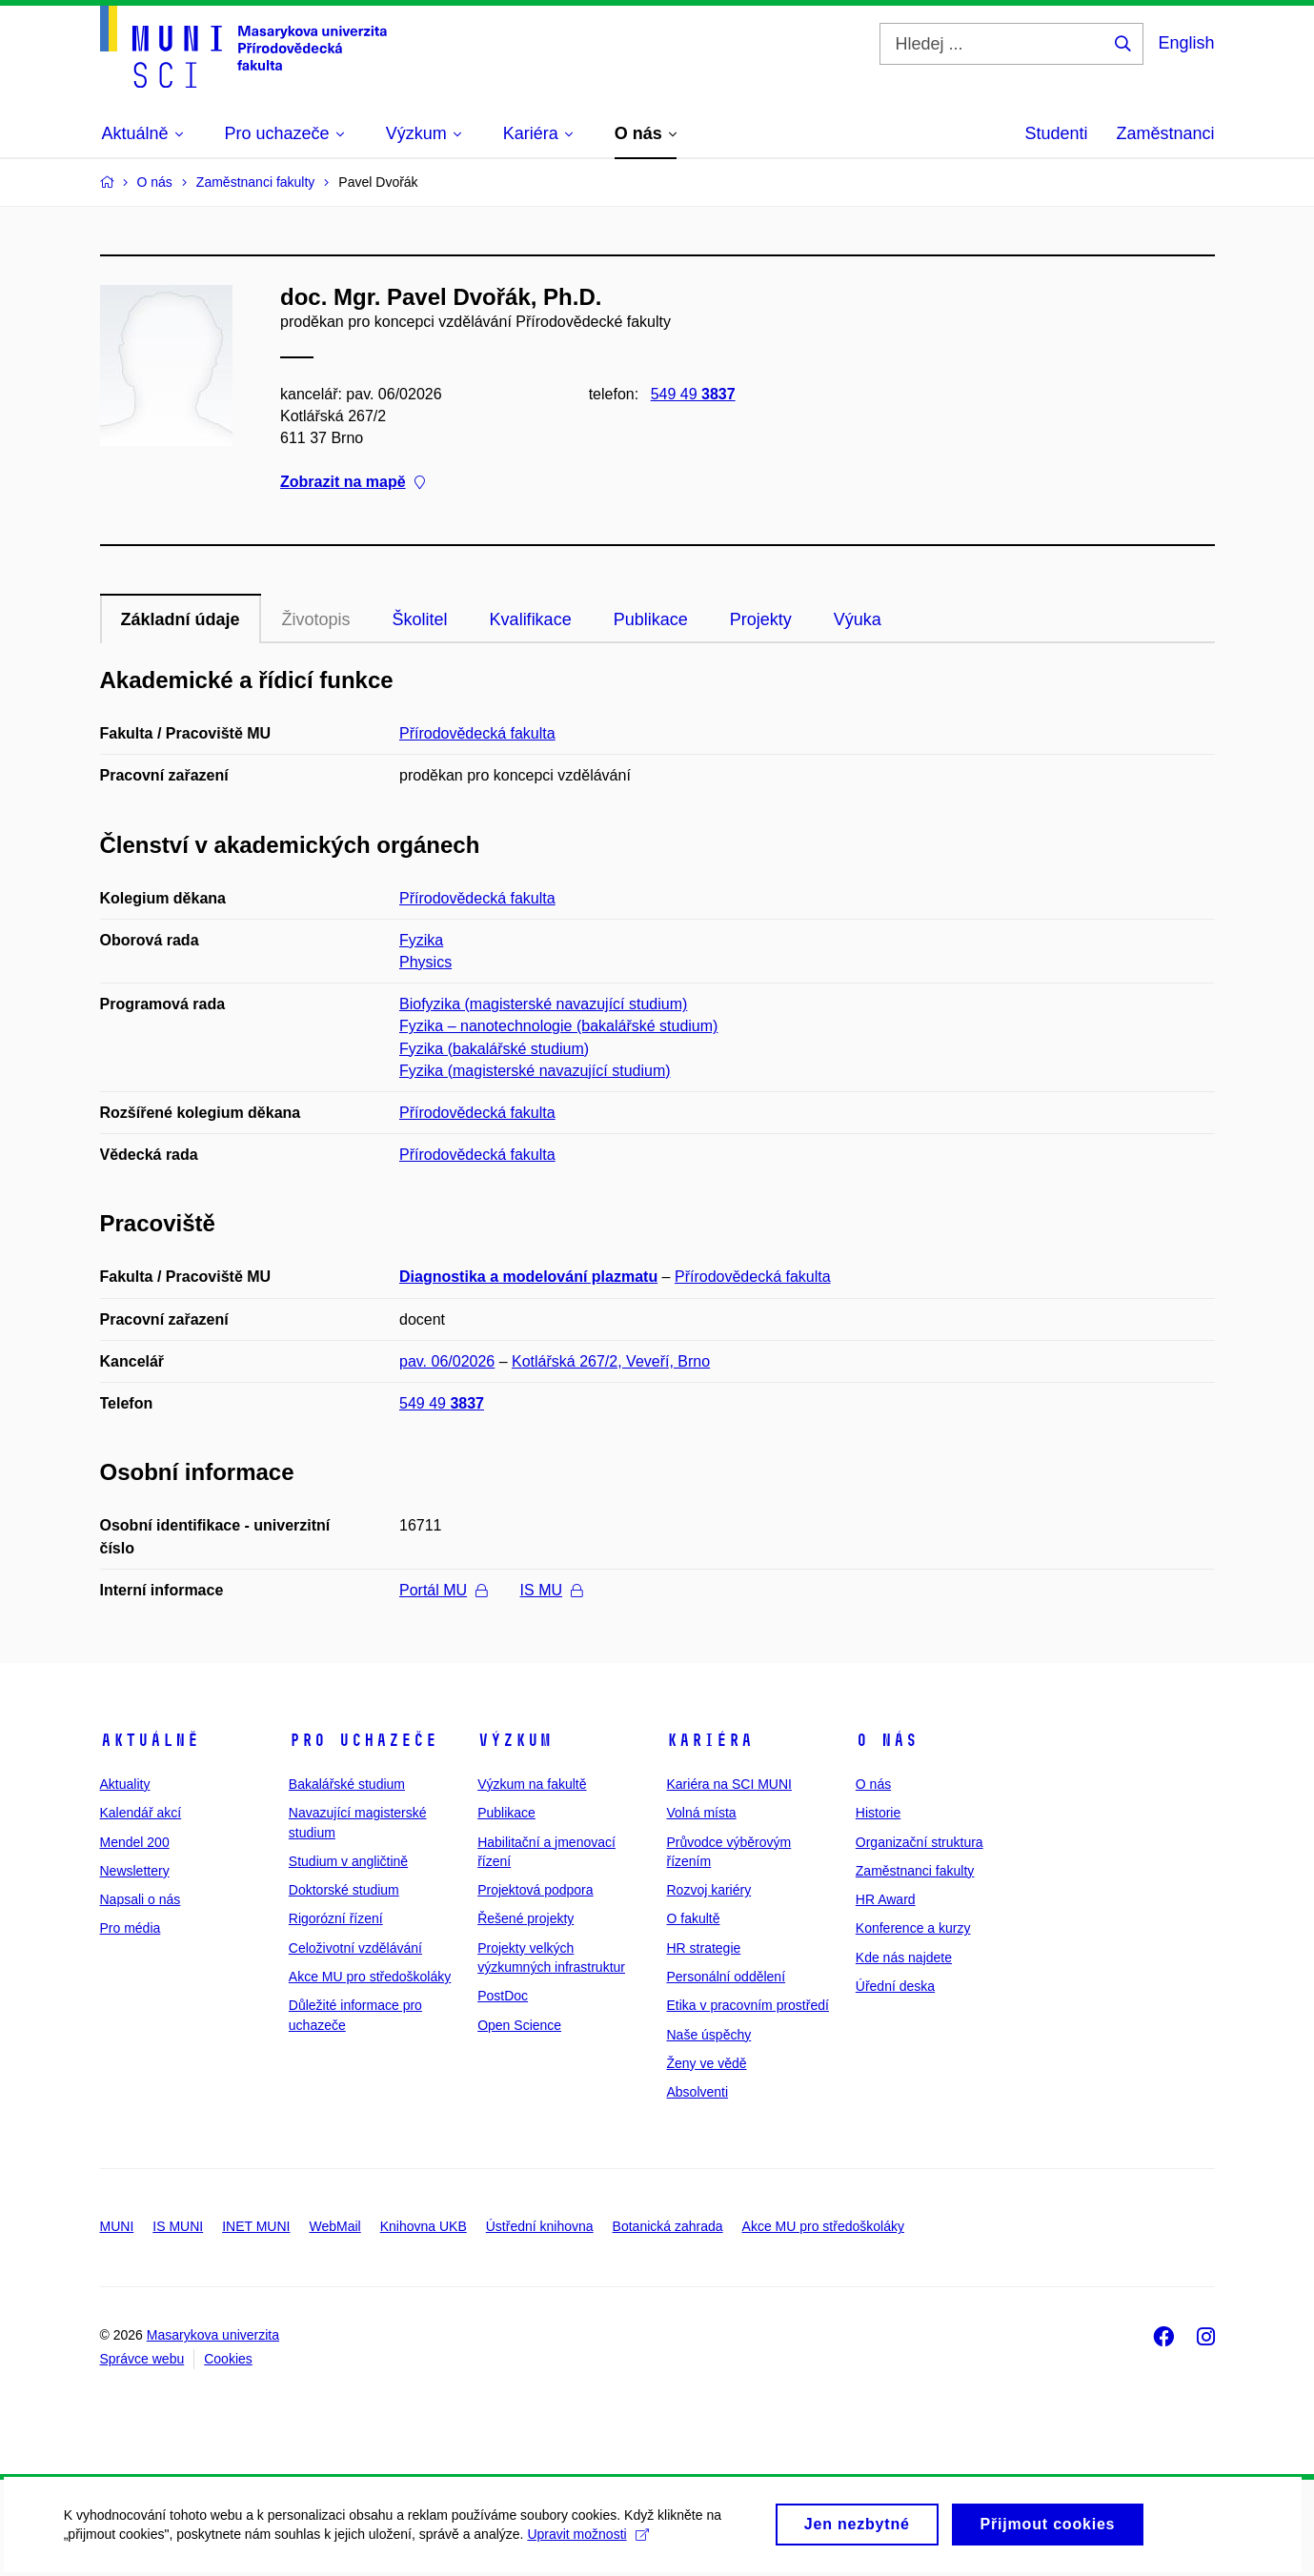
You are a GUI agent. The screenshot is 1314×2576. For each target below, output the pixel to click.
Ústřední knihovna (540, 2226)
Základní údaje (180, 619)
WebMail (334, 2226)
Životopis (316, 619)
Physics (425, 962)
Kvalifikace (531, 619)
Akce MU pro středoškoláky (370, 1976)
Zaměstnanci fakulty (915, 1870)
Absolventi (697, 2091)
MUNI (117, 2226)
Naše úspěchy (708, 2034)
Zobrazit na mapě (352, 483)
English (1186, 42)
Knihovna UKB (423, 2226)
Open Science (519, 2025)
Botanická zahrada (668, 2226)
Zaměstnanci (1165, 133)
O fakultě (692, 1918)
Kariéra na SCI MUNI (728, 1784)
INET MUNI (256, 2226)
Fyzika (421, 940)
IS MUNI (177, 2226)
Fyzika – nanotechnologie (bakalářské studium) (558, 1026)
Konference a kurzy (913, 1928)
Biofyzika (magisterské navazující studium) (543, 1004)
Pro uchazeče (363, 1740)
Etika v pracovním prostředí (747, 2005)
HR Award (886, 1899)
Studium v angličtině (348, 1861)
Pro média (130, 1928)
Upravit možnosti (591, 2540)
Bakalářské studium (347, 1784)
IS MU (551, 1590)
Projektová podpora (535, 1889)
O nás (887, 1740)
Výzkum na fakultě (531, 1784)
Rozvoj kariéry (708, 1889)
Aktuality (125, 1784)
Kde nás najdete (904, 1957)
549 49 (692, 394)
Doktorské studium (344, 1889)
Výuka (857, 619)
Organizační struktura (919, 1842)
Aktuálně (149, 1740)
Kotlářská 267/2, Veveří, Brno (611, 1361)
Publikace (651, 619)
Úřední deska (895, 1986)
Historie (878, 1812)
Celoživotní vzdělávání (355, 1948)
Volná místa (701, 1812)
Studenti (1055, 133)
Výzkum (514, 1740)
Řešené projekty (525, 1918)
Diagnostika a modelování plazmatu (528, 1276)
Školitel (420, 619)
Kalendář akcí (141, 1812)
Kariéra (709, 1740)
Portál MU (443, 1590)
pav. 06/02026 (447, 1361)
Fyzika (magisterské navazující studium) (535, 1071)
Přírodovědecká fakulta (477, 733)
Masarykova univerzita (213, 2335)
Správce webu (142, 2358)
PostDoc (502, 1995)
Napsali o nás (140, 1899)
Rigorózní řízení (336, 1918)
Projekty (761, 619)
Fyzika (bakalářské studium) (494, 1049)
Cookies (228, 2358)
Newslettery (135, 1870)
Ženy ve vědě (706, 2063)
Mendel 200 (135, 1842)
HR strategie (703, 1948)
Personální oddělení (725, 1976)
